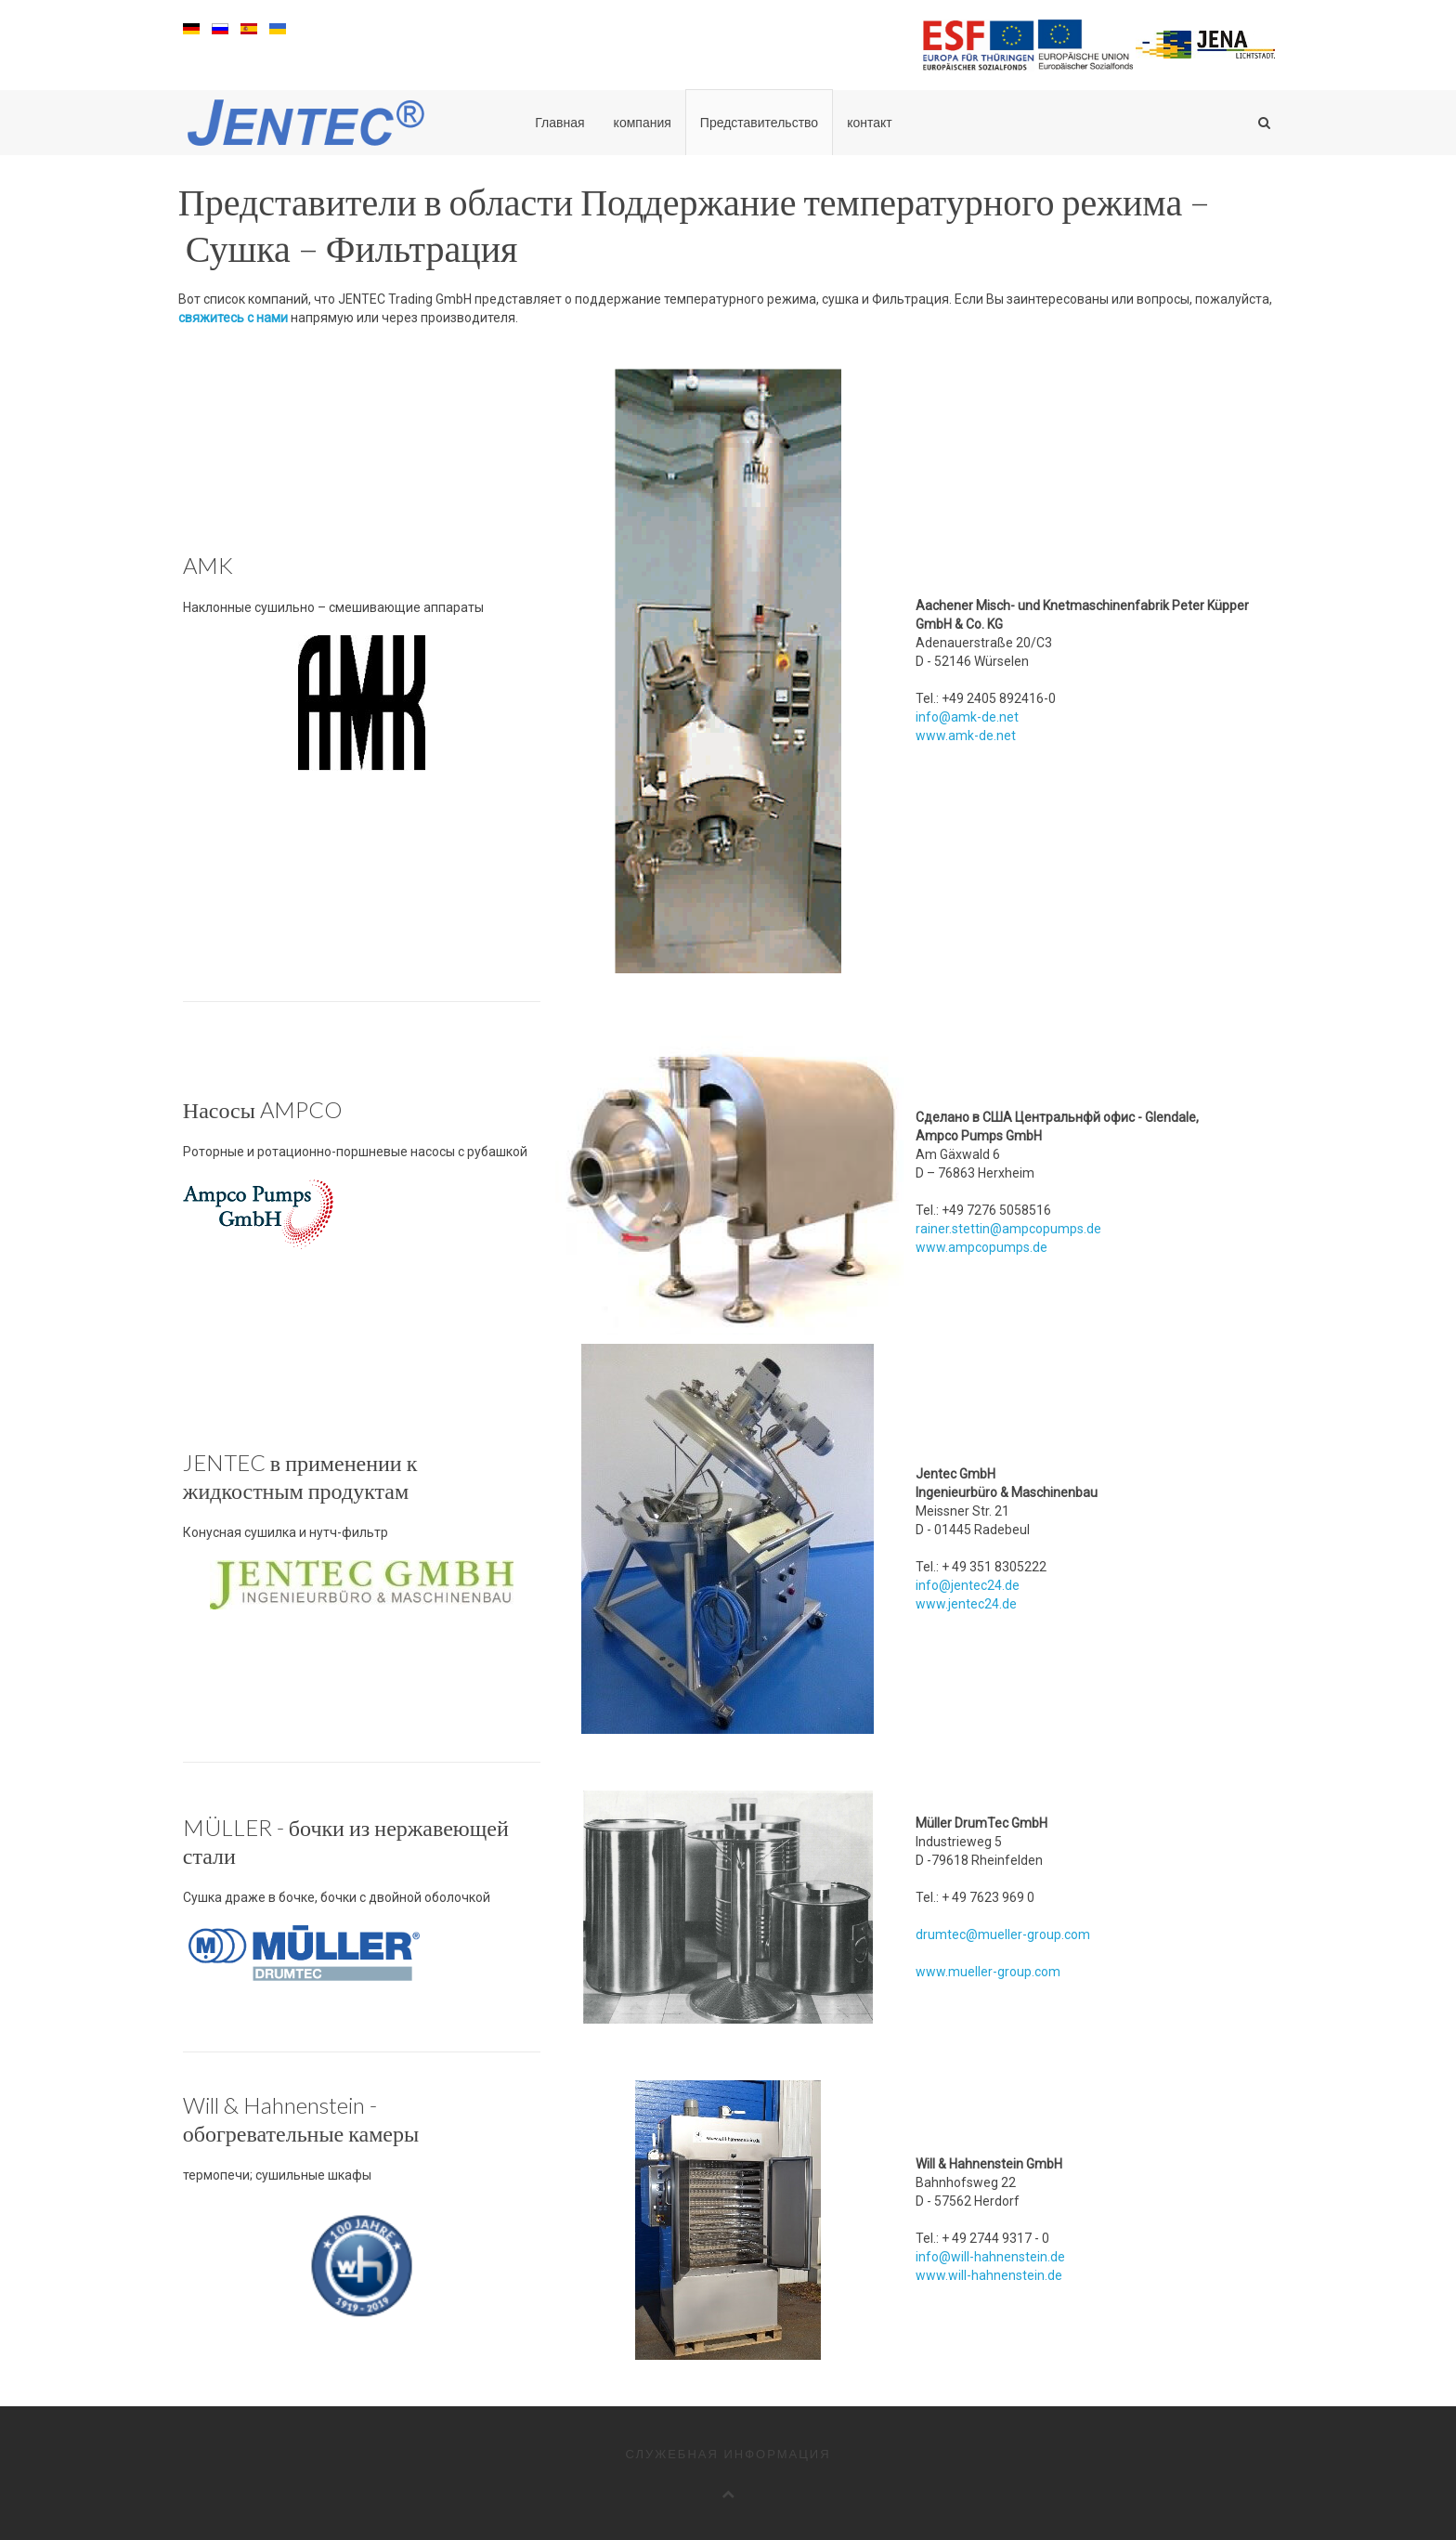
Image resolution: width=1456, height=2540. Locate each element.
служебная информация (727, 2454)
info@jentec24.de (968, 1585)
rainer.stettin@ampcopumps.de (1008, 1228)
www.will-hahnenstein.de (989, 2275)
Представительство (759, 122)
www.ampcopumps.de (981, 1247)
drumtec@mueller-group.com (1003, 1934)
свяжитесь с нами (233, 317)
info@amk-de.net (967, 717)
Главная (559, 122)
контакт (869, 122)
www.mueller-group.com (988, 1971)
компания (642, 122)
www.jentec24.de (966, 1603)
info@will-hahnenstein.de (990, 2256)
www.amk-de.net (966, 735)
